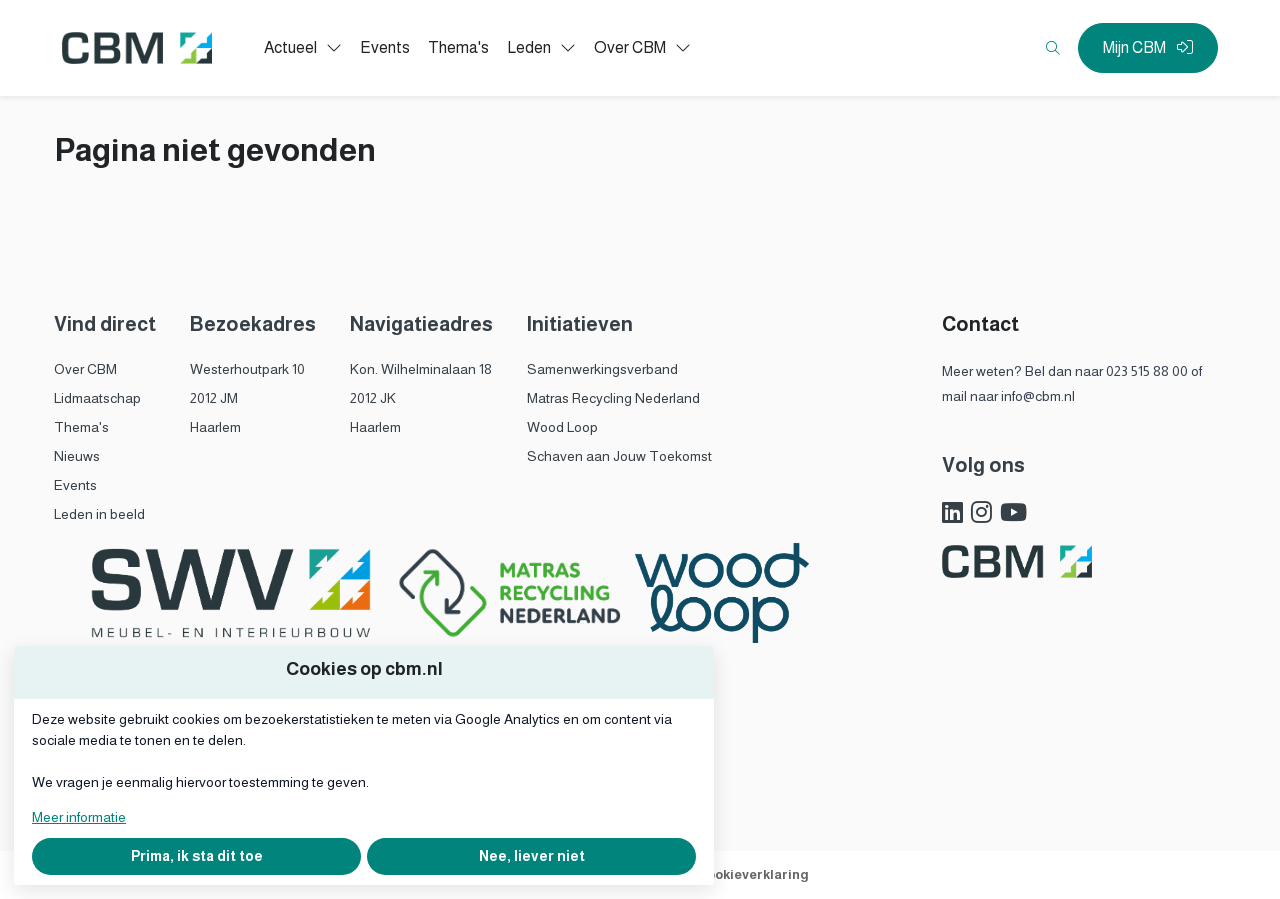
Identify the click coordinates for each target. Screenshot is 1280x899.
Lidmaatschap (97, 398)
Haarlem (215, 427)
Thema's (81, 427)
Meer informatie (79, 817)
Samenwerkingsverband (602, 369)
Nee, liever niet (532, 856)
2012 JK (373, 398)
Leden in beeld (99, 514)
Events (75, 485)
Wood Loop (562, 427)
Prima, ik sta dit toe (197, 856)
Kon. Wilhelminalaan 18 (421, 369)
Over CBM (85, 369)
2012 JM (214, 398)
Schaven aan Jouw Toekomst (619, 456)
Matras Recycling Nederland (613, 398)
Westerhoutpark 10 (247, 369)
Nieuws (77, 456)
